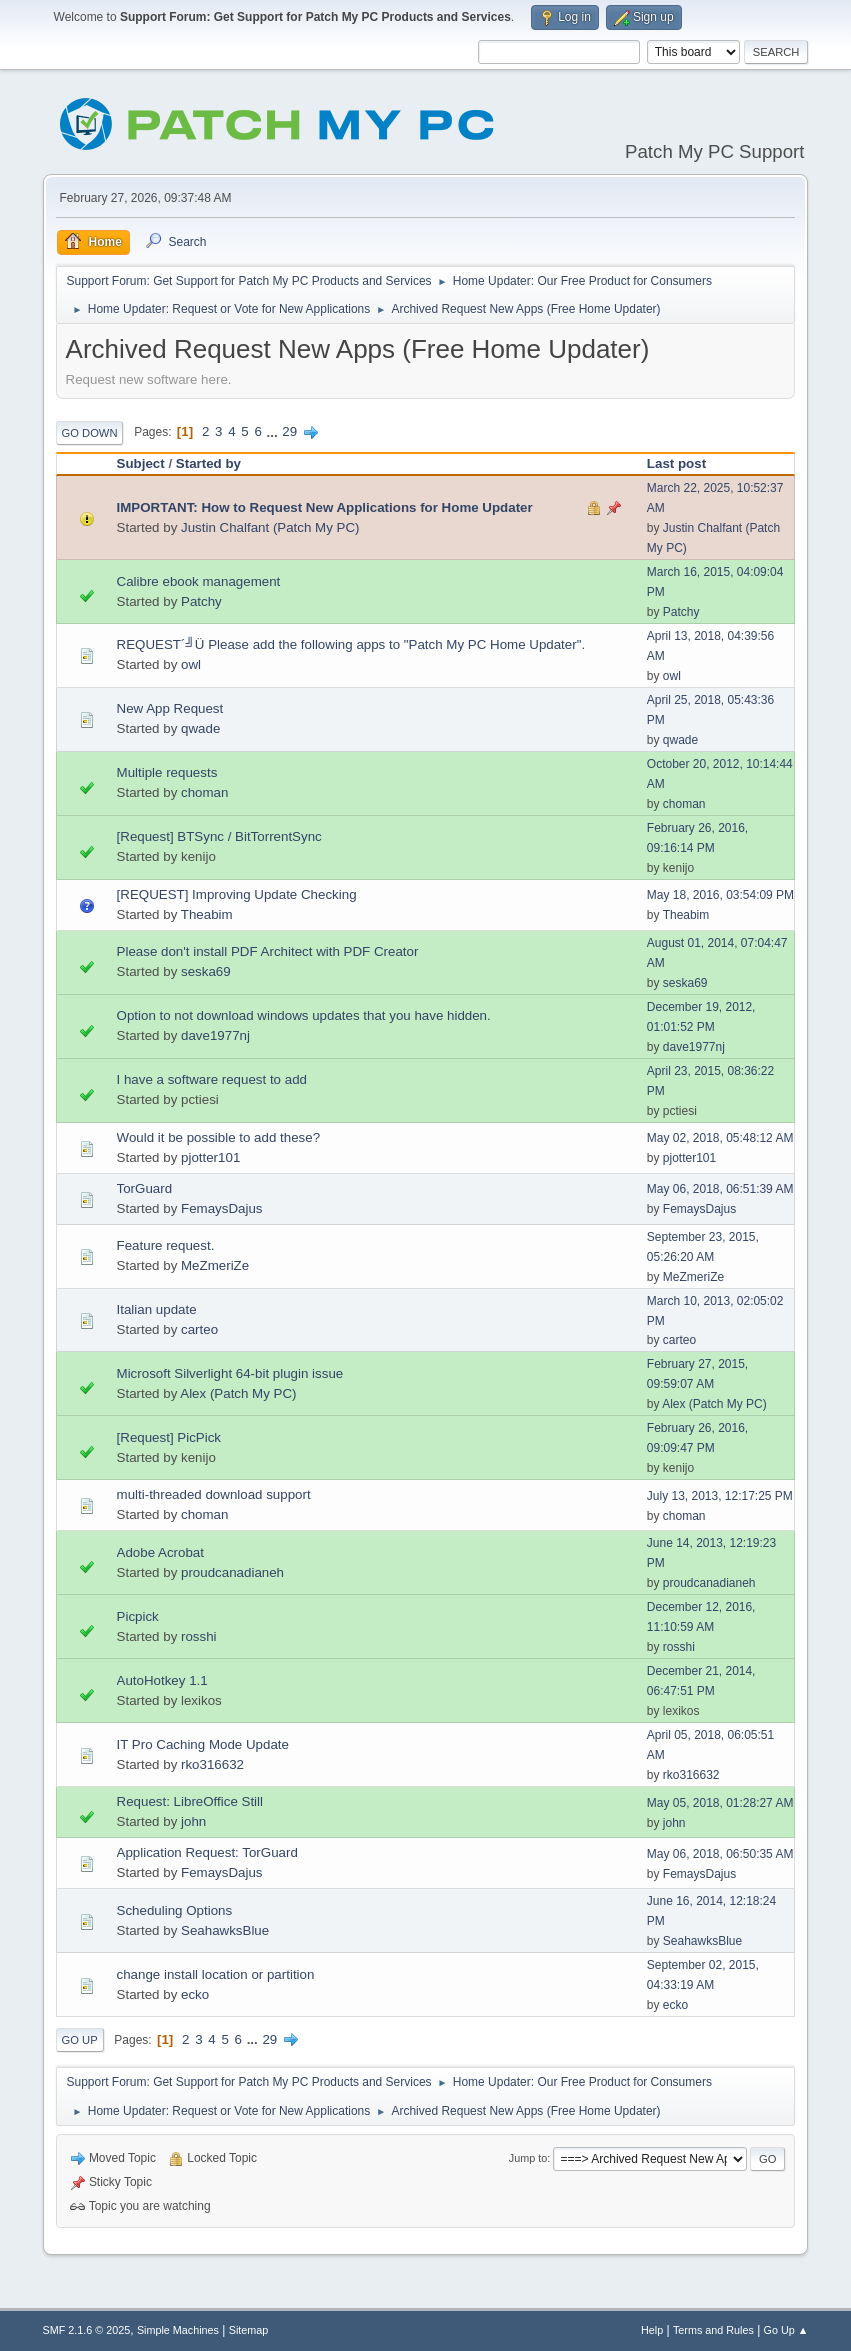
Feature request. (166, 1245)
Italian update (157, 1309)
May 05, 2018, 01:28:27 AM (720, 1803)
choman (204, 792)
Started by (208, 463)
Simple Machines (178, 2330)
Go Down (90, 433)
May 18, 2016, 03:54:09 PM (720, 895)
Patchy (201, 601)
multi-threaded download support (214, 1494)
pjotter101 (210, 1157)
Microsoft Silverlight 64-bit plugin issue (230, 1373)
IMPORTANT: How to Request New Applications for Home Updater (325, 507)
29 (289, 431)
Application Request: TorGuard (207, 1852)
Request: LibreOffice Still (190, 1801)
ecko (195, 1994)
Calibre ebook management (199, 581)
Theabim (207, 914)
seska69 (206, 971)
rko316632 (212, 1764)
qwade (200, 728)
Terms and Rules (713, 2330)
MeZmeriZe (215, 1265)
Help (652, 2330)
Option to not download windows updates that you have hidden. (304, 1015)
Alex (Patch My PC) (238, 1393)
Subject (141, 463)
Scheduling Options (175, 1910)
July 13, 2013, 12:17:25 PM (720, 1496)
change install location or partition (216, 1974)
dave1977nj (215, 1035)
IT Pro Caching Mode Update (203, 1744)
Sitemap (249, 2330)
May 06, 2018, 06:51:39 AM (720, 1189)
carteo (199, 1329)
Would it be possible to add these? (219, 1137)
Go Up (80, 2040)
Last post (676, 463)
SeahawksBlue (225, 1930)
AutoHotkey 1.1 (162, 1680)
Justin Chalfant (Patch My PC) (270, 527)
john (193, 1821)
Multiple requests (167, 772)
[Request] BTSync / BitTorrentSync (219, 836)
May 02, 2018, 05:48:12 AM (720, 1138)
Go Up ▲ (786, 2330)
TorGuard (145, 1188)
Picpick (138, 1616)
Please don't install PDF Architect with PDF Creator (268, 951)
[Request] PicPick (169, 1437)
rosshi (199, 1636)
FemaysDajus (221, 1208)
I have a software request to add (212, 1079)
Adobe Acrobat (160, 1552)
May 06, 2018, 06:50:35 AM (720, 1854)
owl (191, 664)
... (274, 431)
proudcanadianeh (232, 1572)
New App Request (170, 708)
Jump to (528, 2158)
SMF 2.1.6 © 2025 (87, 2330)
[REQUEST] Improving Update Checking (237, 894)
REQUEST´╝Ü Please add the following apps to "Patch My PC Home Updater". (351, 644)
